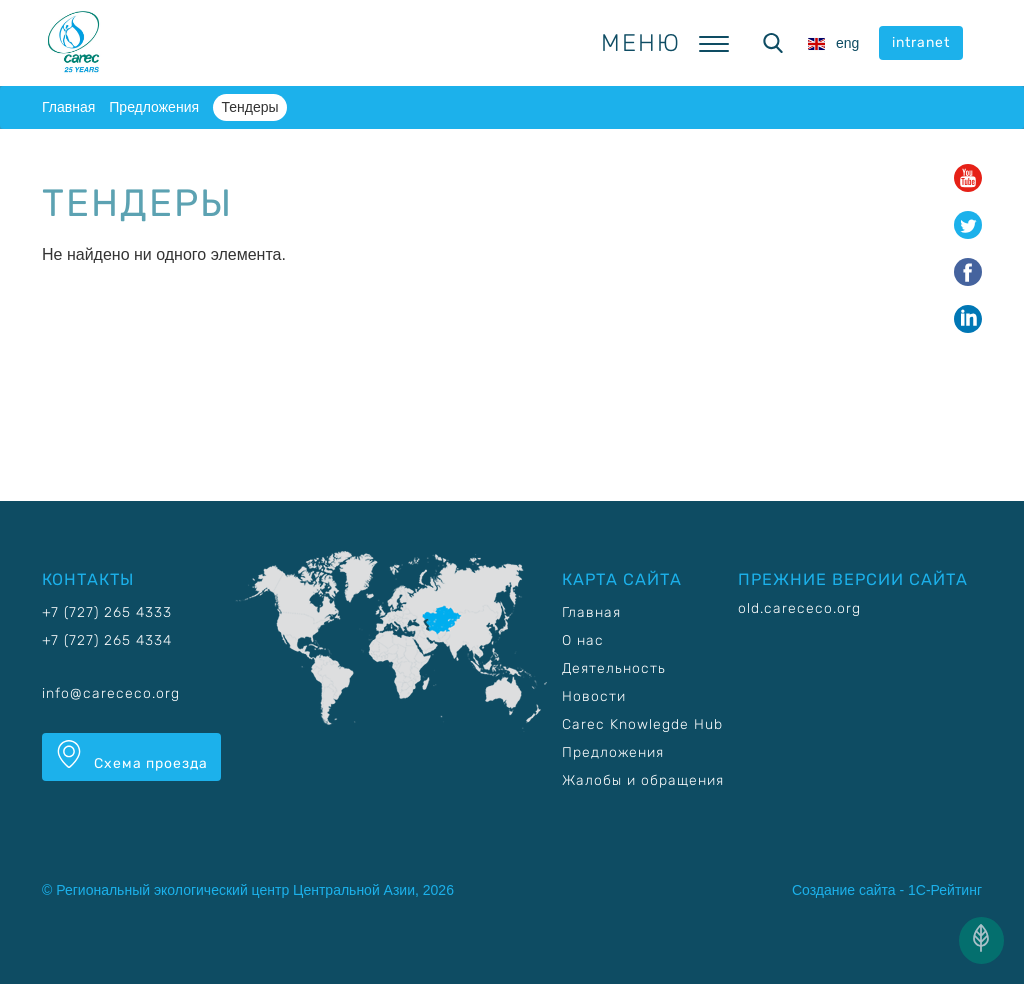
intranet (921, 42)
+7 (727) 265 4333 (107, 612)
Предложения (154, 107)
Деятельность (614, 668)
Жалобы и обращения (643, 780)
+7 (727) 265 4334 (107, 640)
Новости (594, 696)
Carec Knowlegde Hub (642, 724)
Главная (68, 107)
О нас (583, 640)
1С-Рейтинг (945, 890)
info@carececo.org (111, 693)
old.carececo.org (799, 608)
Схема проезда (131, 756)
